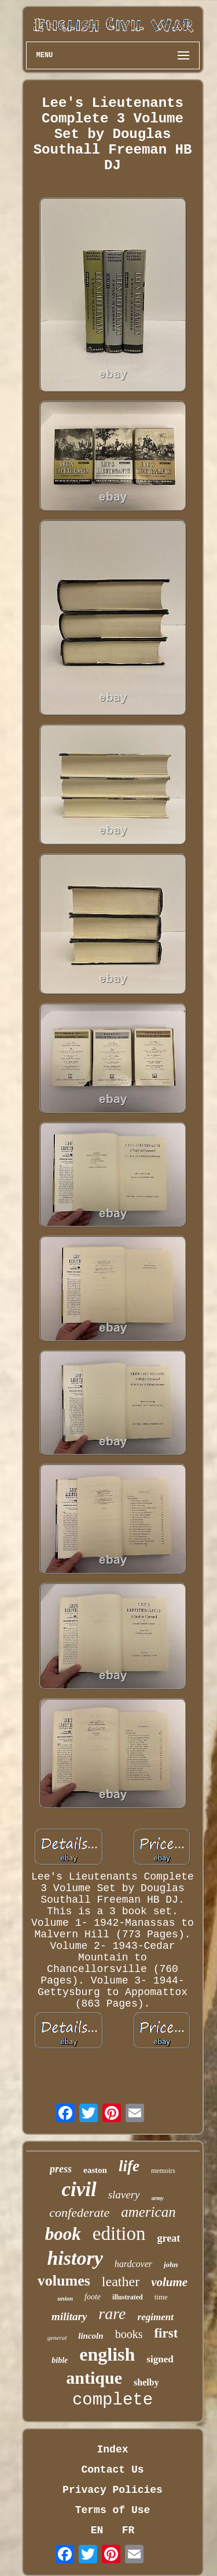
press (61, 2169)
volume (169, 2282)
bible (60, 2360)
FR (128, 2530)
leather (120, 2281)
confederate (79, 2212)
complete (112, 2400)
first (166, 2333)
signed (159, 2359)
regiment (156, 2317)
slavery (124, 2195)
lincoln (90, 2335)
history (74, 2258)
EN (97, 2530)
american (148, 2212)
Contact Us (112, 2470)
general (57, 2337)
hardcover (133, 2264)
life (129, 2166)
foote (92, 2296)
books (129, 2334)
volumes (64, 2280)
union (65, 2298)
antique (94, 2377)
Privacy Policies (112, 2490)
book (63, 2234)
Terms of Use (112, 2510)
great (169, 2238)
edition (119, 2233)
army (158, 2198)
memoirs (163, 2171)
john (171, 2264)
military (69, 2316)
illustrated (127, 2297)
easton (95, 2170)
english (107, 2354)
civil (78, 2189)
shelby (146, 2382)
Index (112, 2449)
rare (112, 2313)
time (161, 2296)
